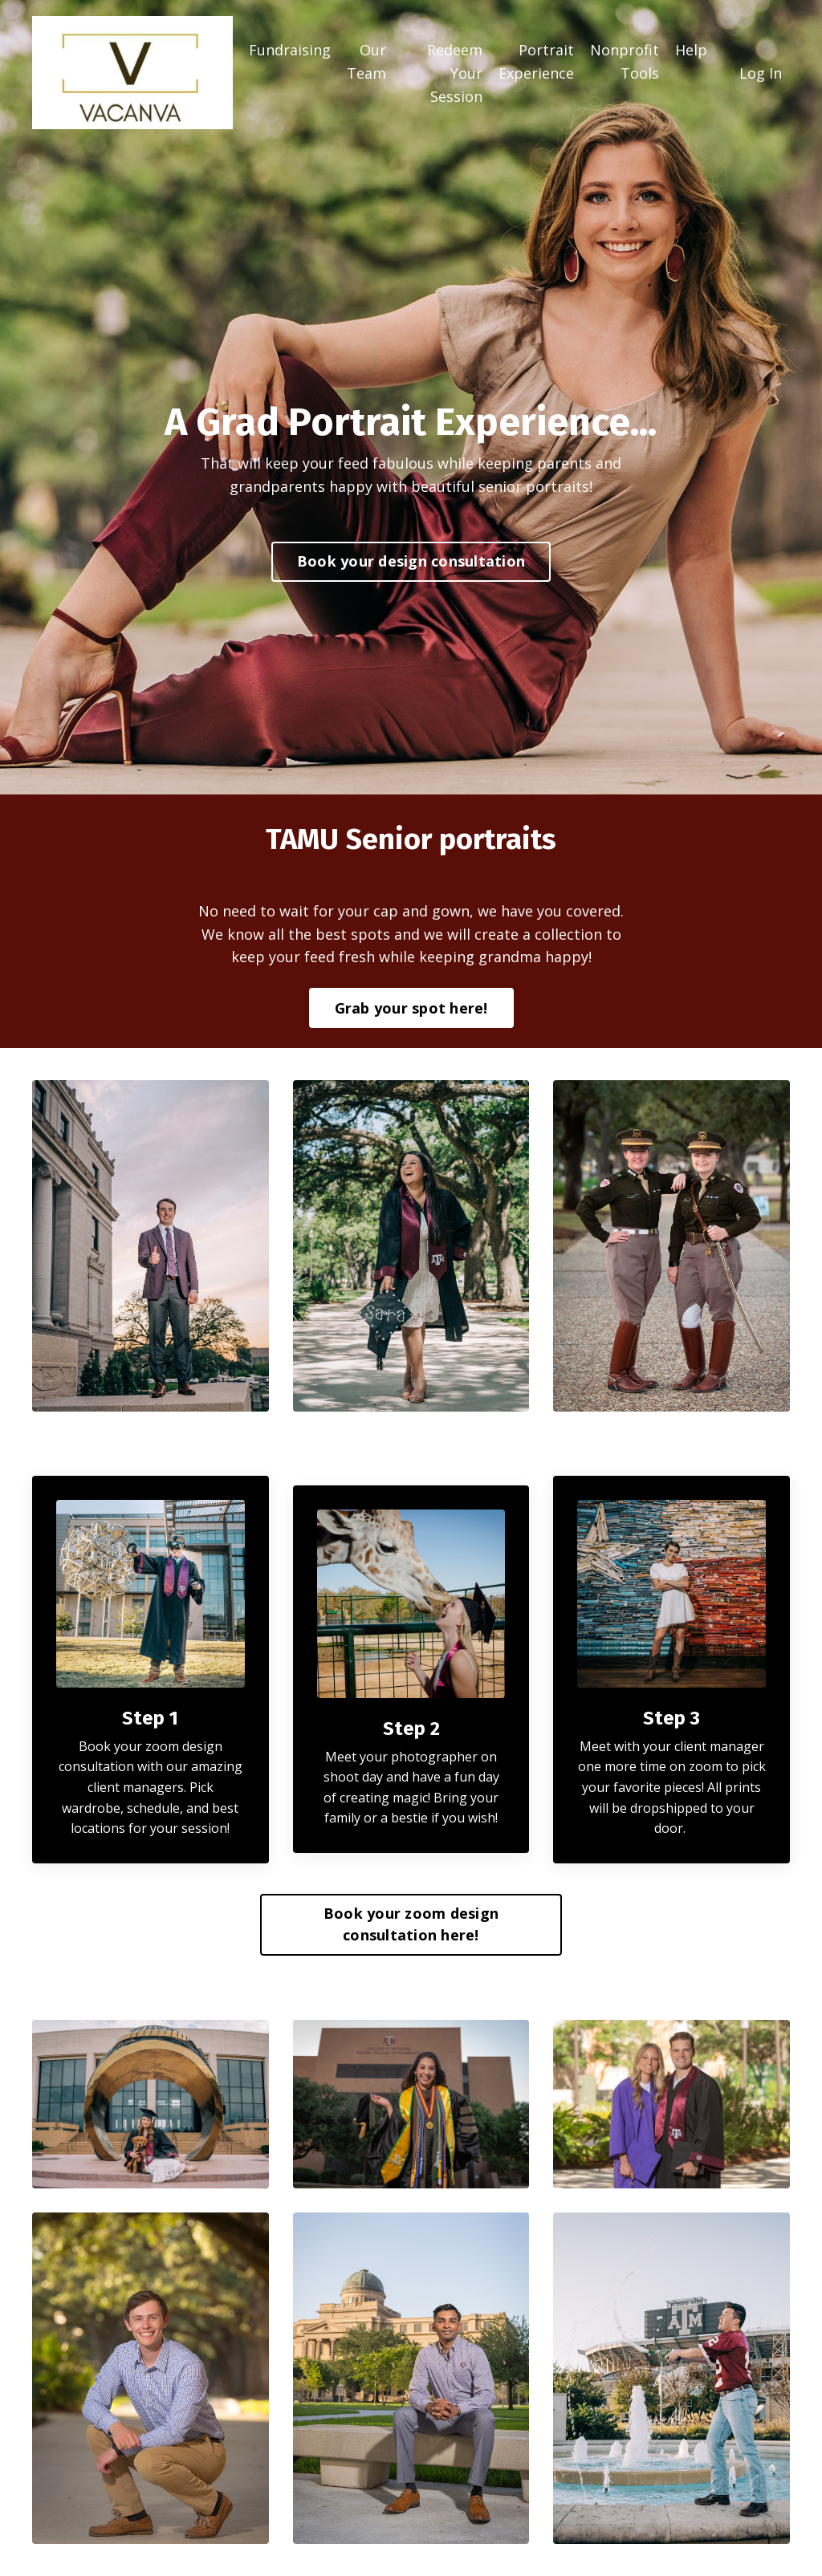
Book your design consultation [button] (411, 561)
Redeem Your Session (454, 73)
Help (691, 49)
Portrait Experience (536, 61)
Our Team (366, 61)
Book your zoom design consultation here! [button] (411, 1924)
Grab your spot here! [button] (411, 1008)
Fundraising (290, 49)
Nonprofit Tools (624, 61)
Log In (760, 73)
